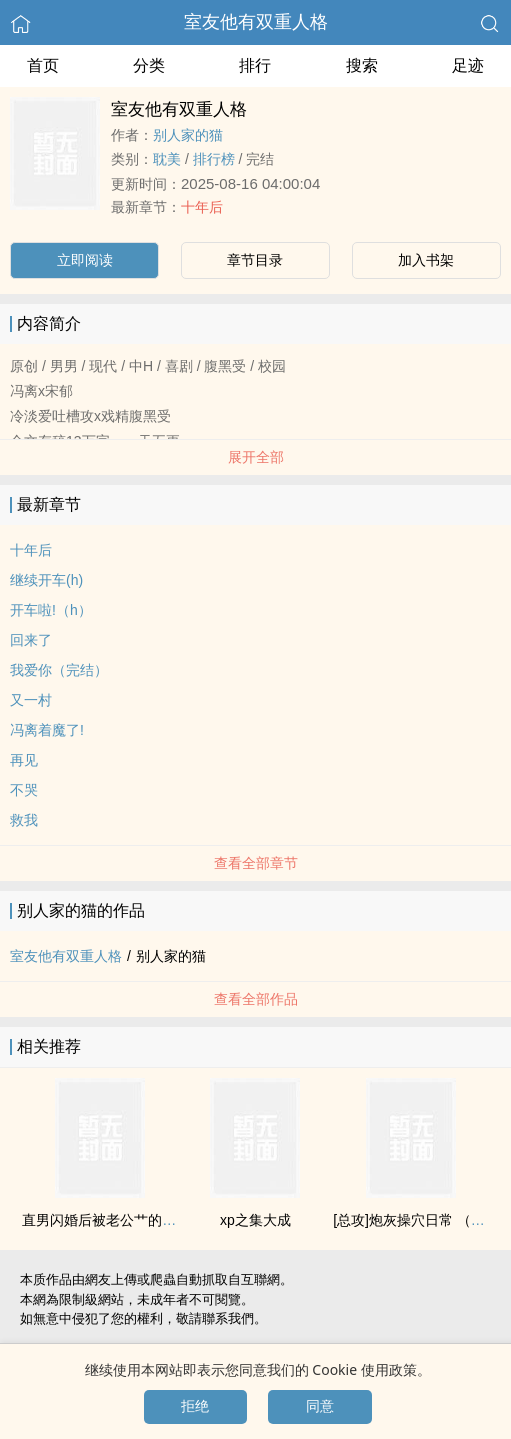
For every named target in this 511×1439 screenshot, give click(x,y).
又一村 (31, 700)
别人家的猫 (188, 135)
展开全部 (256, 457)
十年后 (202, 207)
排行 (255, 65)
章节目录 (255, 260)
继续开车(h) (46, 580)
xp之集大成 (255, 1220)
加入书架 (426, 260)
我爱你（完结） (59, 670)
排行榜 (214, 159)
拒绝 (195, 1406)
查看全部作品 (256, 999)
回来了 (31, 640)
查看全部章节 (256, 863)
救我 (24, 820)
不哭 (24, 790)
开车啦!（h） (51, 610)
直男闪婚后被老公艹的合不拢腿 (120, 1220)
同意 (320, 1406)
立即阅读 (85, 260)
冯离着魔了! (47, 730)
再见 (24, 760)
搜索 (362, 65)
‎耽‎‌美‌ (167, 159)
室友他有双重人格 (256, 22)
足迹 (468, 65)
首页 (43, 65)
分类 (149, 65)
